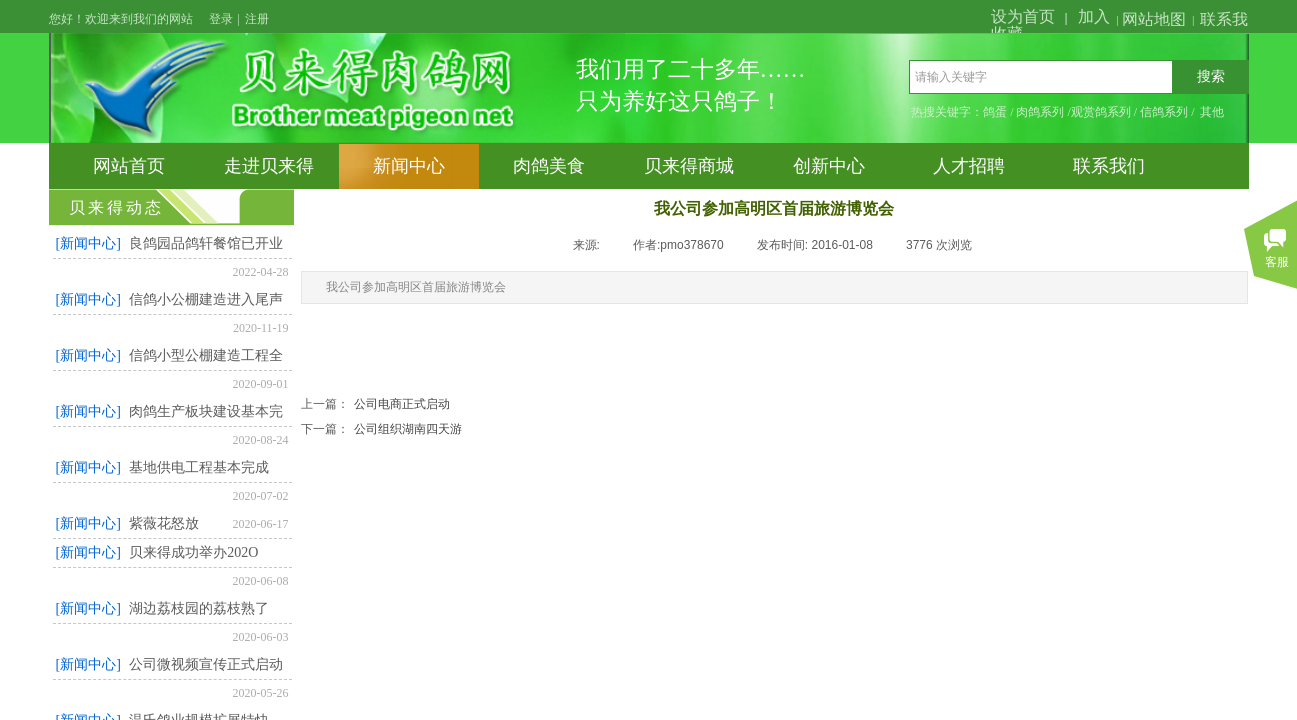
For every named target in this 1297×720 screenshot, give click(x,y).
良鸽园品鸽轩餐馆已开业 (206, 243)
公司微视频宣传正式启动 (206, 664)
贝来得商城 (689, 166)
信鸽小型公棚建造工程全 (206, 355)
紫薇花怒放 (164, 523)
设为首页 (1023, 16)
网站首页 (129, 166)
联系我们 (1109, 166)
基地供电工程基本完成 (199, 467)
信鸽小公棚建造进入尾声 (206, 299)
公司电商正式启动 (375, 404)
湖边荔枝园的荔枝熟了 (199, 608)
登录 (221, 19)
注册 (257, 19)
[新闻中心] (88, 243)
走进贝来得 (269, 166)
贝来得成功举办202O (193, 552)
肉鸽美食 (549, 166)
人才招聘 (969, 166)
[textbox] (1041, 77)
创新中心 (829, 166)
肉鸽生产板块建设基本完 (206, 411)
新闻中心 (409, 166)
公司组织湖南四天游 (381, 429)
